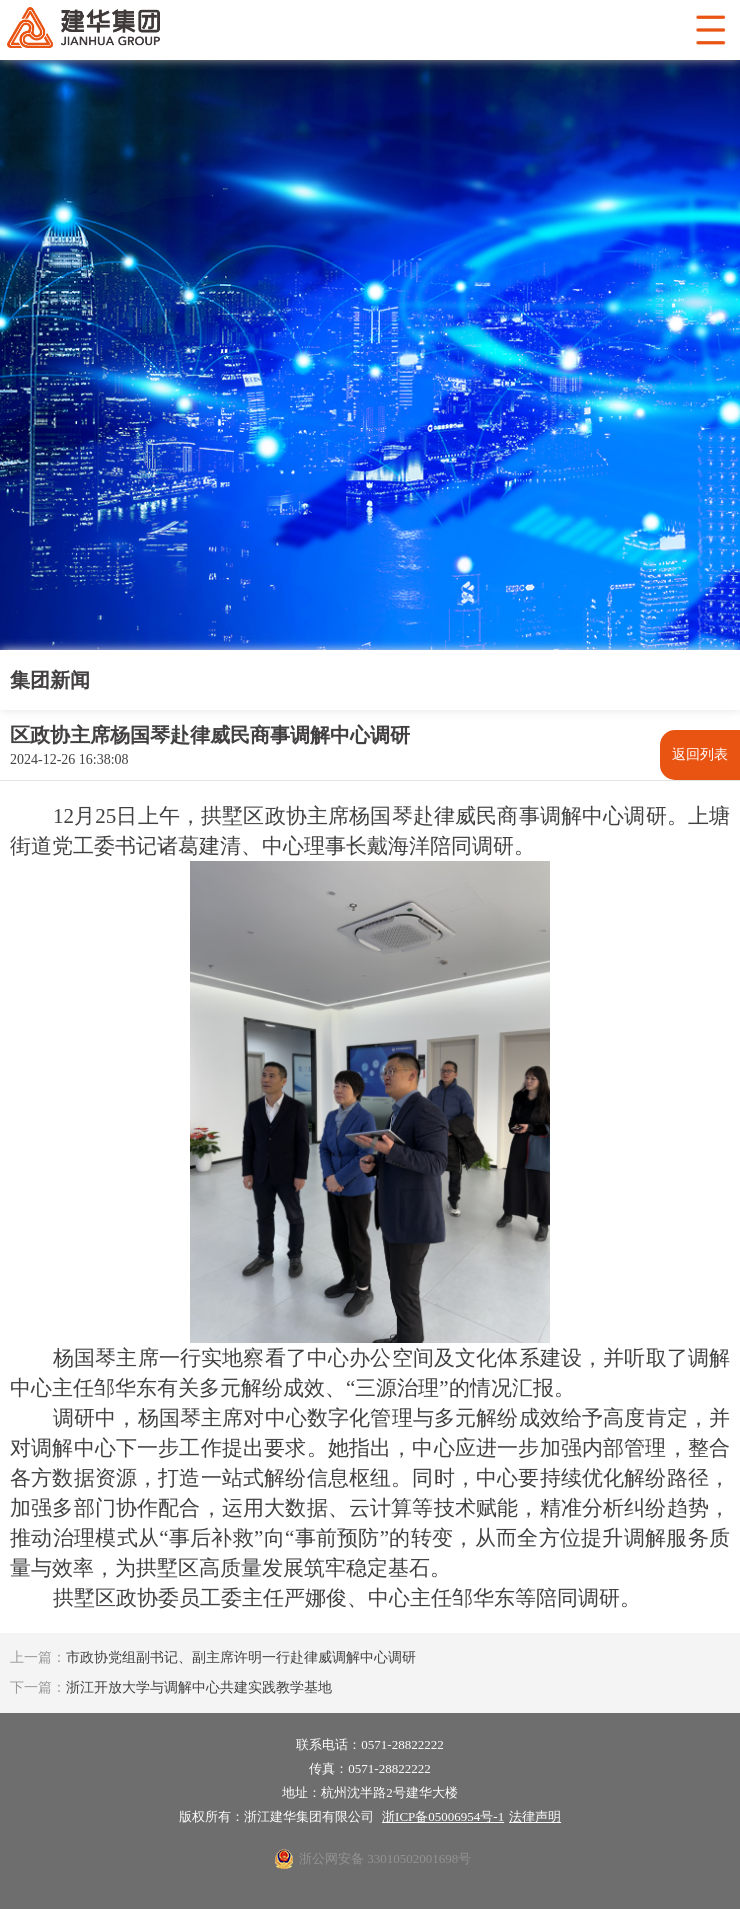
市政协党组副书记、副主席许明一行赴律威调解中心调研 (213, 1657)
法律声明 (535, 1816)
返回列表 (700, 754)
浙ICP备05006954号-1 (443, 1816)
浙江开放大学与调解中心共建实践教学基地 (171, 1687)
